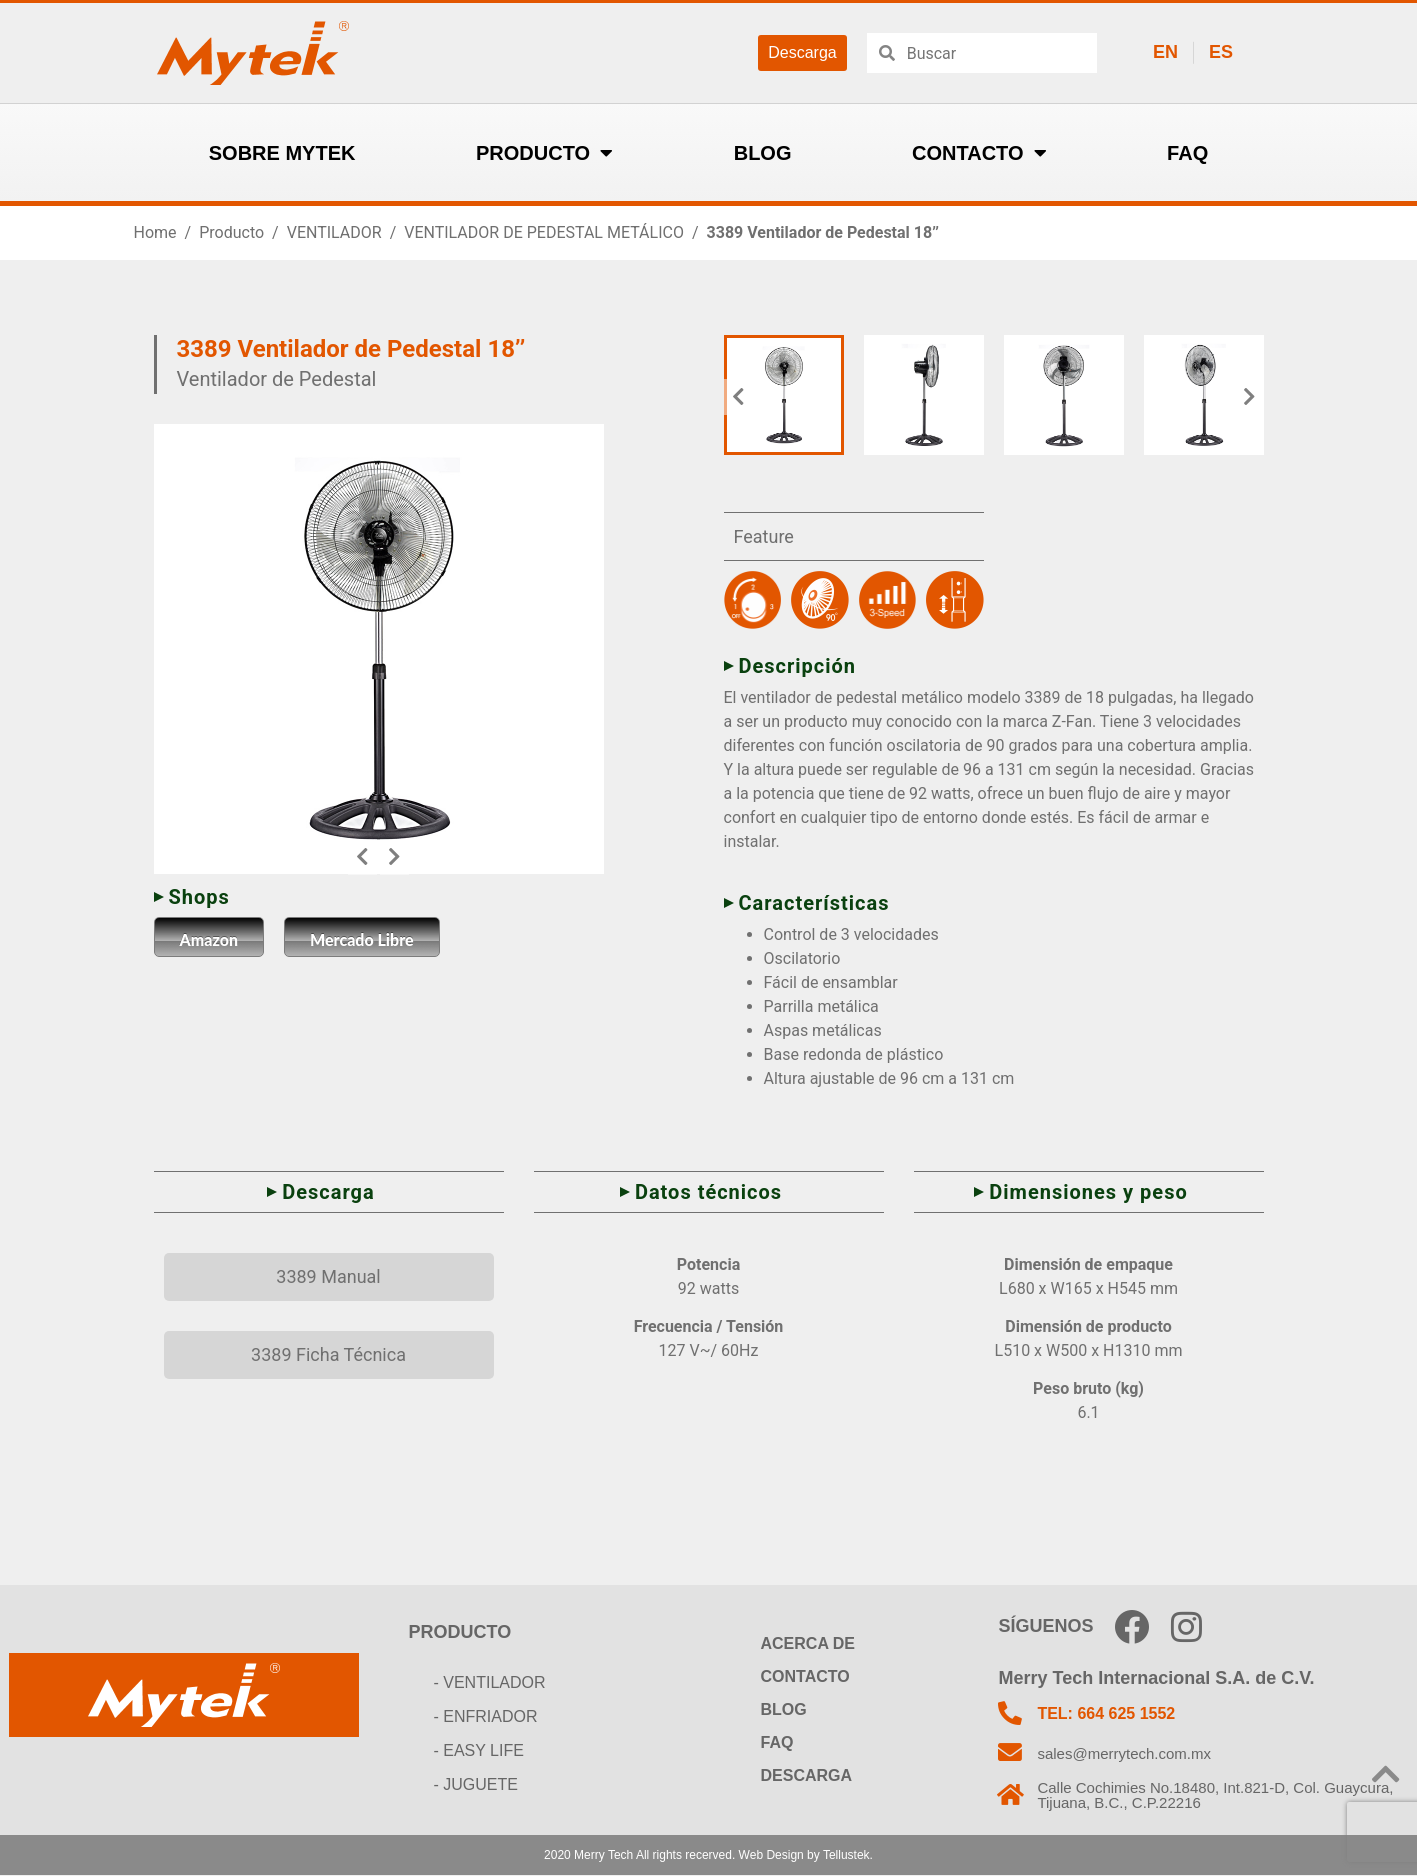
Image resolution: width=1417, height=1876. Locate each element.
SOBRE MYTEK (282, 153)
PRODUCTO (544, 153)
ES (1221, 52)
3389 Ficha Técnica (328, 1354)
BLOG (763, 153)
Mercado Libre (362, 939)
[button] (362, 857)
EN (1165, 52)
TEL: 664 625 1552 (1108, 1713)
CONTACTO (979, 153)
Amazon (209, 939)
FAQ (1187, 153)
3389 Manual (328, 1276)
